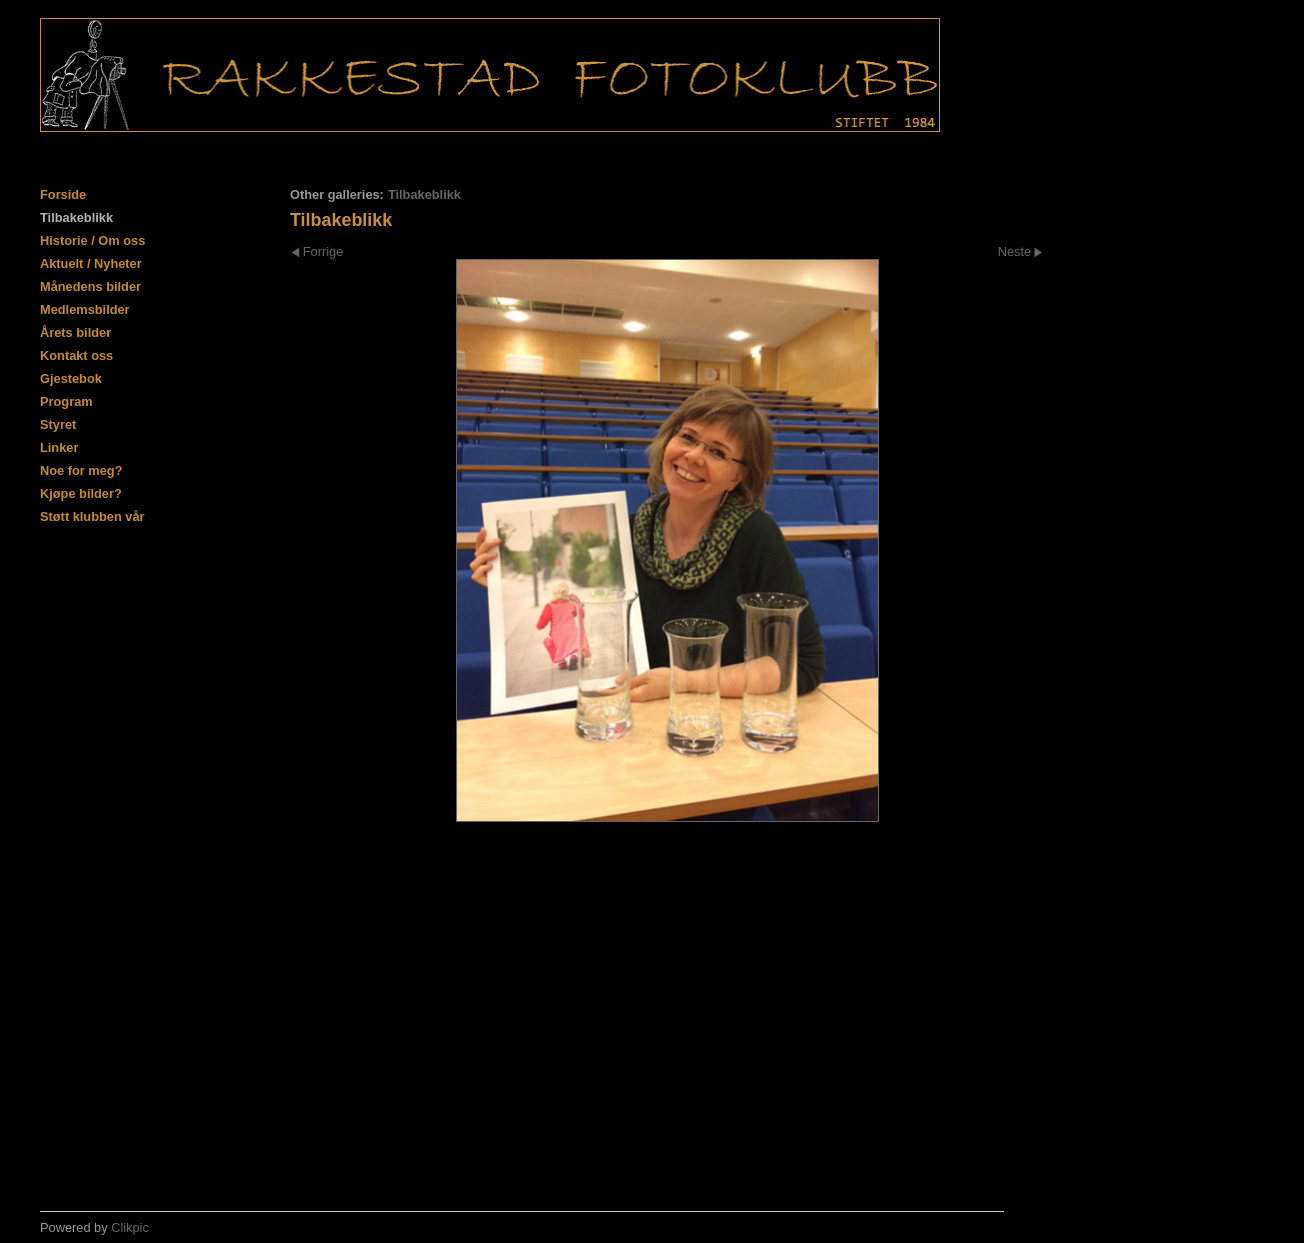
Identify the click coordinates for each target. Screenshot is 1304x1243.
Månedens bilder (90, 286)
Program (66, 401)
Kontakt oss (76, 355)
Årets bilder (75, 332)
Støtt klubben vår (92, 516)
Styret (58, 424)
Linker (59, 447)
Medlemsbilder (85, 309)
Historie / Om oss (92, 240)
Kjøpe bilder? (81, 493)
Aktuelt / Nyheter (91, 263)
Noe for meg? (81, 470)
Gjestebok (71, 378)
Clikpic (130, 1227)
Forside (63, 194)
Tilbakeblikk (76, 217)
